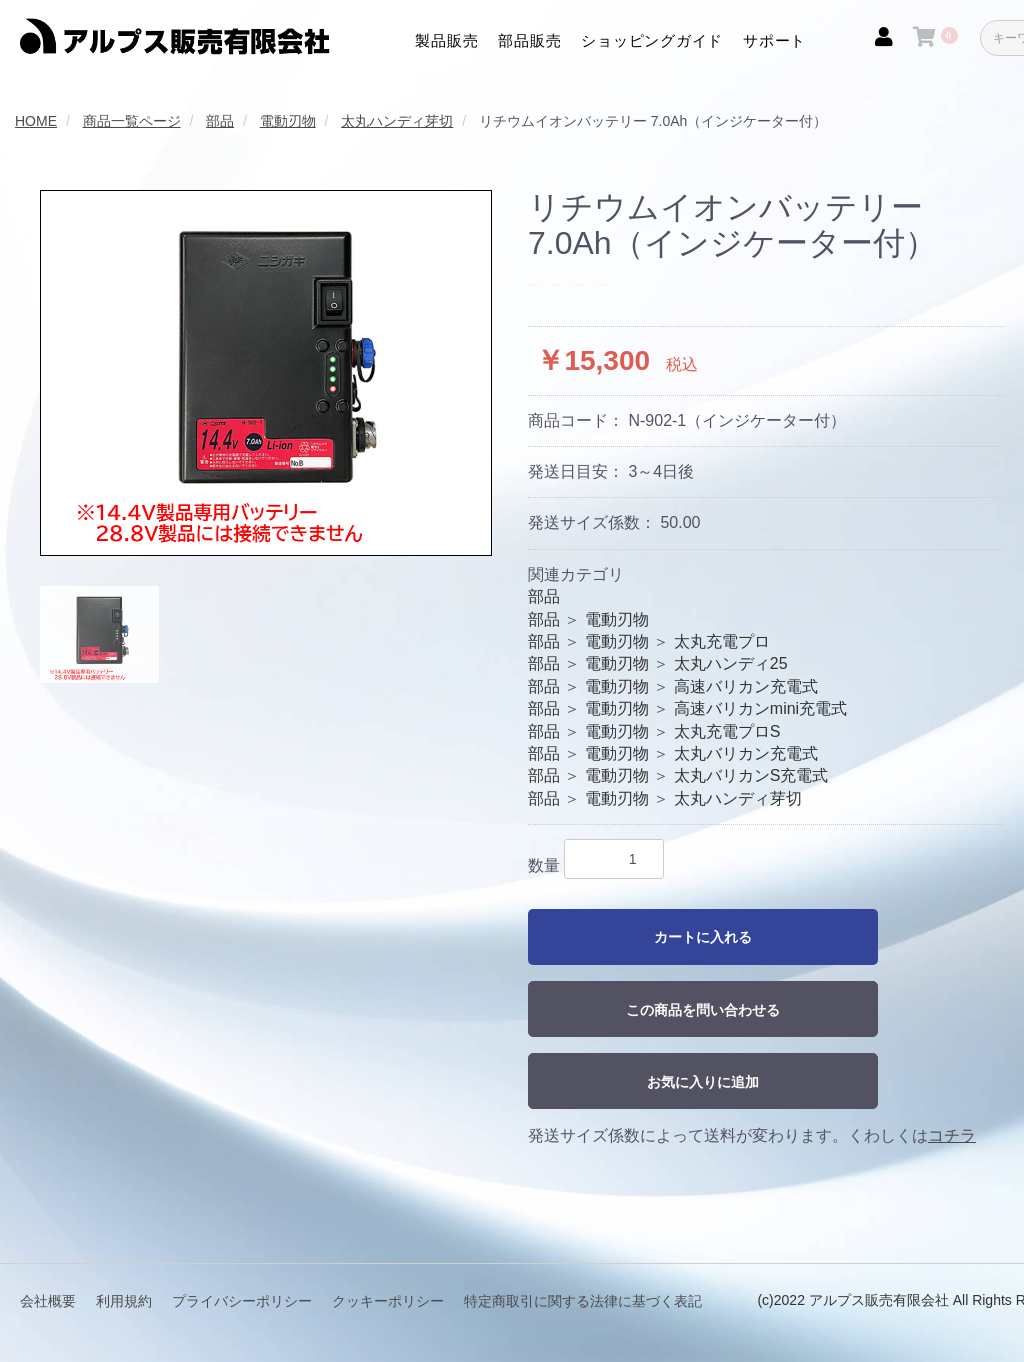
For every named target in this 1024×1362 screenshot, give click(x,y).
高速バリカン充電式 (746, 686)
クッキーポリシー (388, 1300)
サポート (774, 40)
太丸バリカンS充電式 (751, 775)
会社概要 (48, 1300)
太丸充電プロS (727, 731)
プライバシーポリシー (242, 1300)
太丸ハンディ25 (731, 663)
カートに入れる (703, 937)
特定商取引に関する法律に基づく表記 (583, 1300)
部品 (544, 596)
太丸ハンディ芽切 (738, 798)
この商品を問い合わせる (703, 1010)
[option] (266, 373)
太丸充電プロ (722, 641)
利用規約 (124, 1300)
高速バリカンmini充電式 (760, 708)
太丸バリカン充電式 (746, 753)
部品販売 (529, 40)
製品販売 (446, 40)
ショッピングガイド (652, 40)
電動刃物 (617, 619)
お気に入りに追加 (703, 1082)
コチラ (952, 1135)
